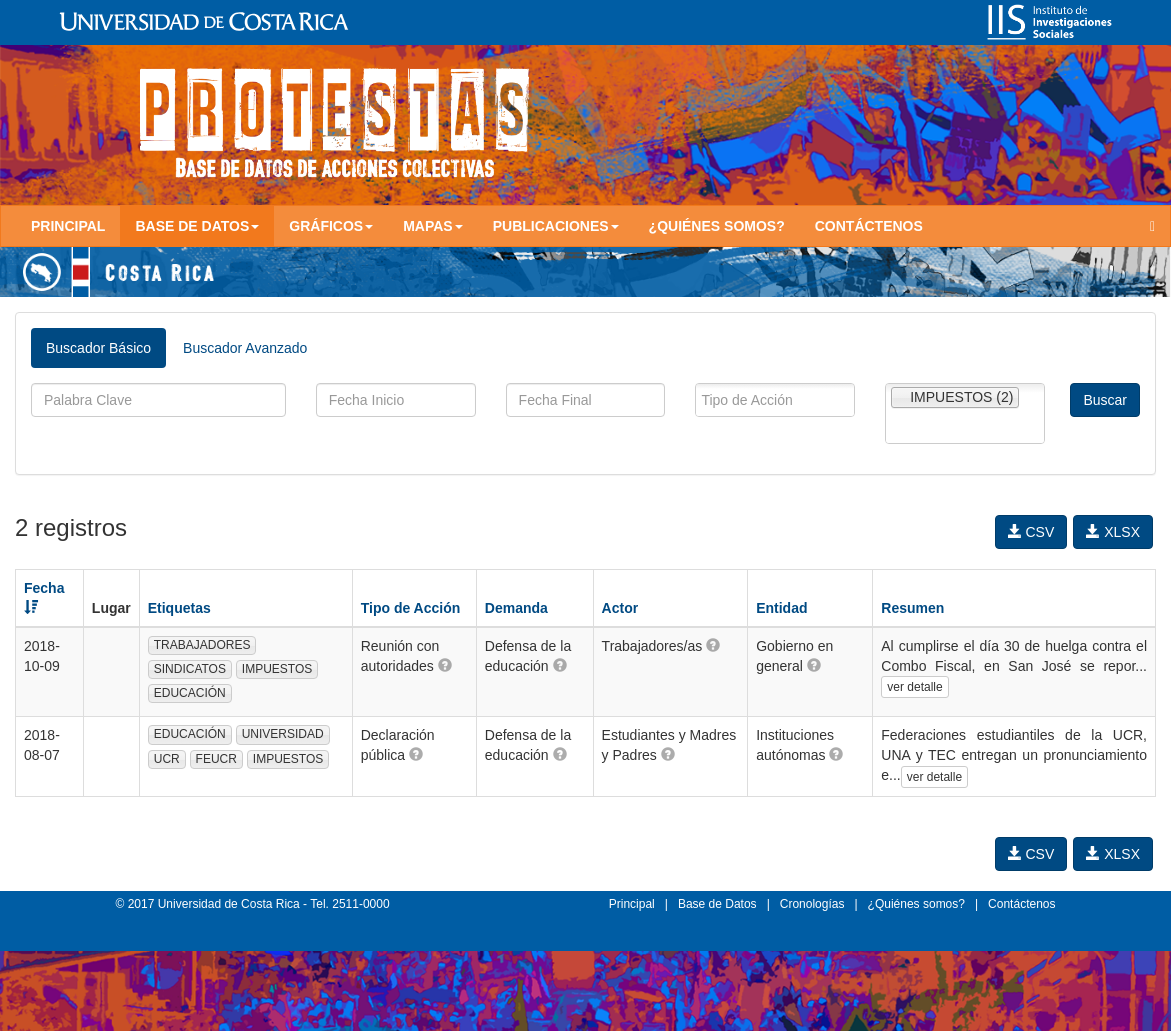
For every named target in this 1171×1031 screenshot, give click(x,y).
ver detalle (914, 687)
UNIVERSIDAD (283, 734)
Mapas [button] (433, 226)
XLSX (1113, 532)
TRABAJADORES (202, 645)
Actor (620, 608)
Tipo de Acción (411, 608)
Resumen (912, 608)
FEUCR (216, 759)
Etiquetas (179, 608)
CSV (1031, 532)
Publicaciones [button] (556, 226)
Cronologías (812, 904)
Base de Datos (717, 904)
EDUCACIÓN (190, 693)
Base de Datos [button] (197, 226)
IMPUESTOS (277, 669)
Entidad (781, 608)
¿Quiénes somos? (717, 226)
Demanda (516, 608)
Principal (68, 226)
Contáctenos (869, 226)
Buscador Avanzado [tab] (245, 348)
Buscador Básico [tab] (98, 348)
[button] (445, 665)
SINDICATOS (190, 669)
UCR (167, 759)
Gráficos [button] (331, 226)
